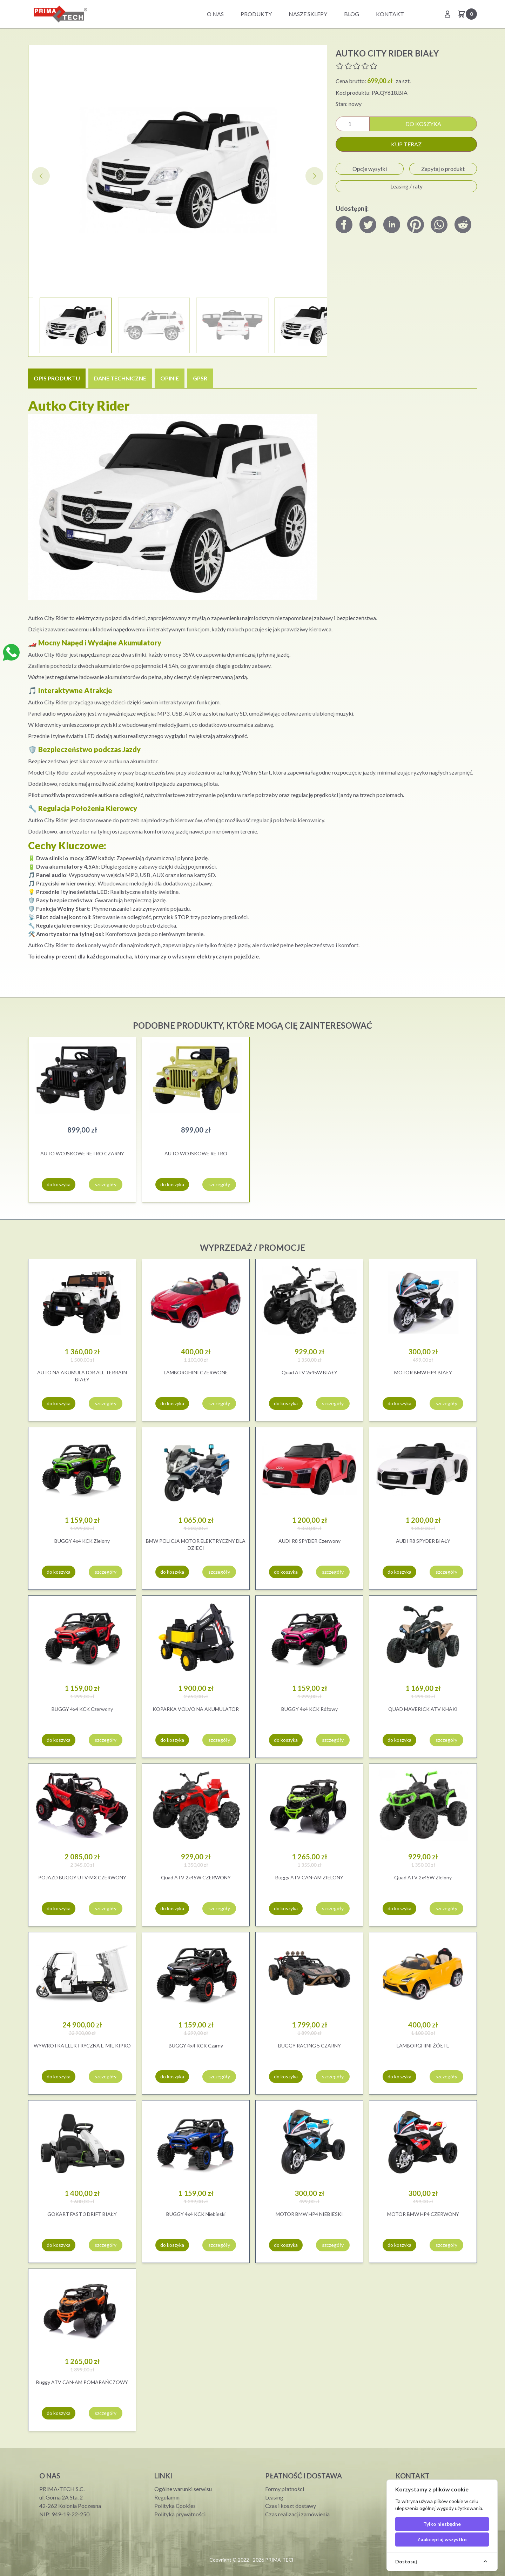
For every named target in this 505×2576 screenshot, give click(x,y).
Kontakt (390, 14)
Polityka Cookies (175, 2505)
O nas (215, 14)
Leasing (274, 2497)
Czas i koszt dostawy (290, 2505)
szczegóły (105, 1184)
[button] (314, 176)
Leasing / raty (406, 186)
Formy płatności (284, 2488)
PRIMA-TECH (280, 2560)
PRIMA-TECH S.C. (62, 2488)
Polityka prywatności (180, 2514)
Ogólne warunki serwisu (183, 2488)
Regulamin (167, 2497)
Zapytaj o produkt (443, 168)
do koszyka (423, 123)
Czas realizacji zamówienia (297, 2514)
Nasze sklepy (308, 14)
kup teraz (406, 144)
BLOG (351, 14)
